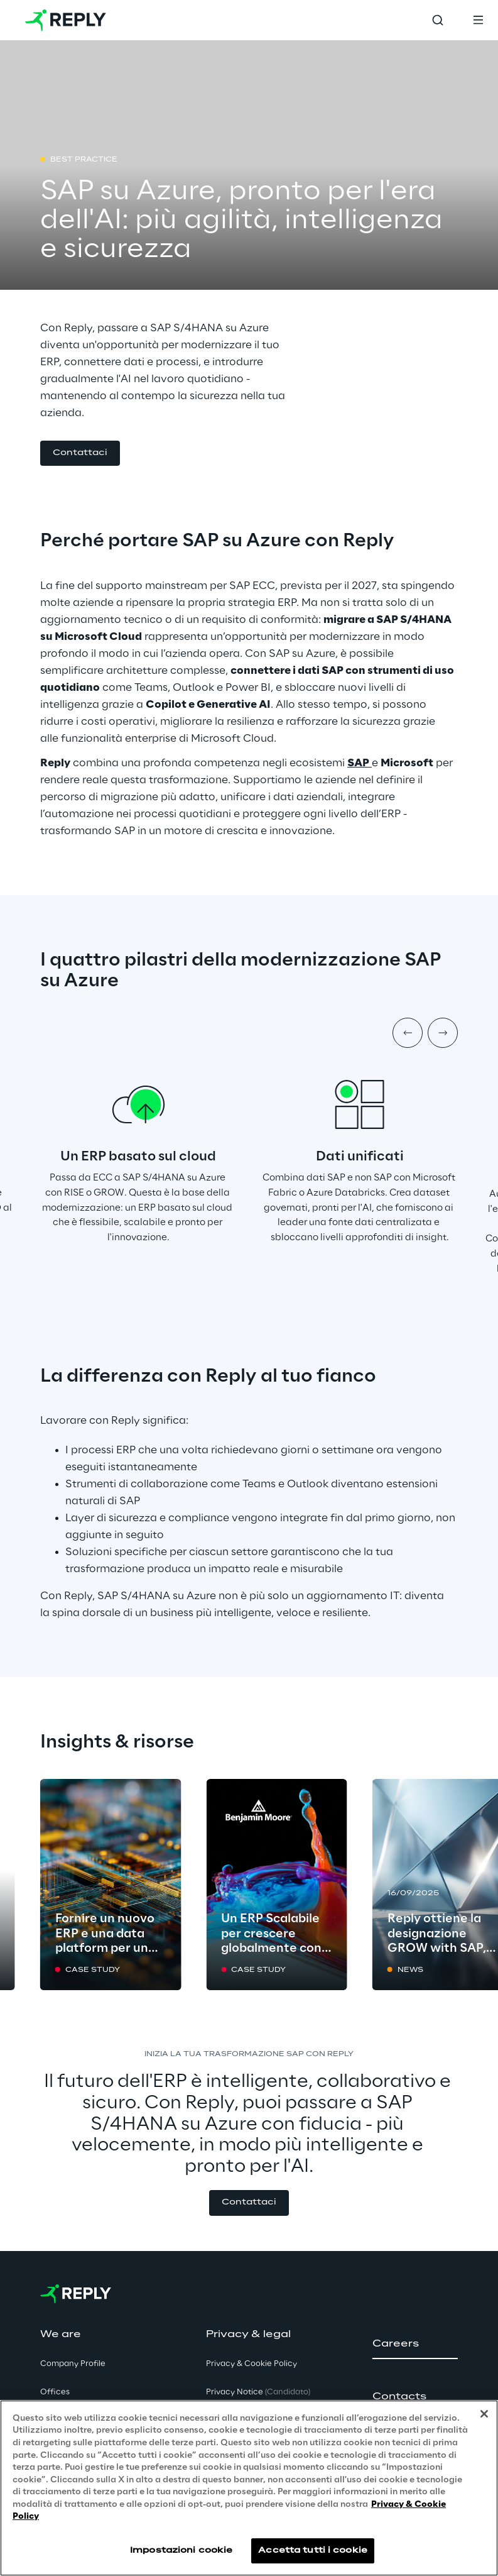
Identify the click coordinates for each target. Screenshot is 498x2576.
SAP (358, 763)
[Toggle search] (438, 20)
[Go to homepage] (65, 20)
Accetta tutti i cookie (312, 2550)
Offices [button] (55, 2392)
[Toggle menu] (478, 20)
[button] (80, 453)
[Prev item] (407, 1033)
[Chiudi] (484, 2414)
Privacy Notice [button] (258, 2392)
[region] (249, 2488)
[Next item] (443, 1033)
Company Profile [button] (73, 2364)
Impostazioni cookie (181, 2550)
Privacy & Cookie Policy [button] (251, 2364)
